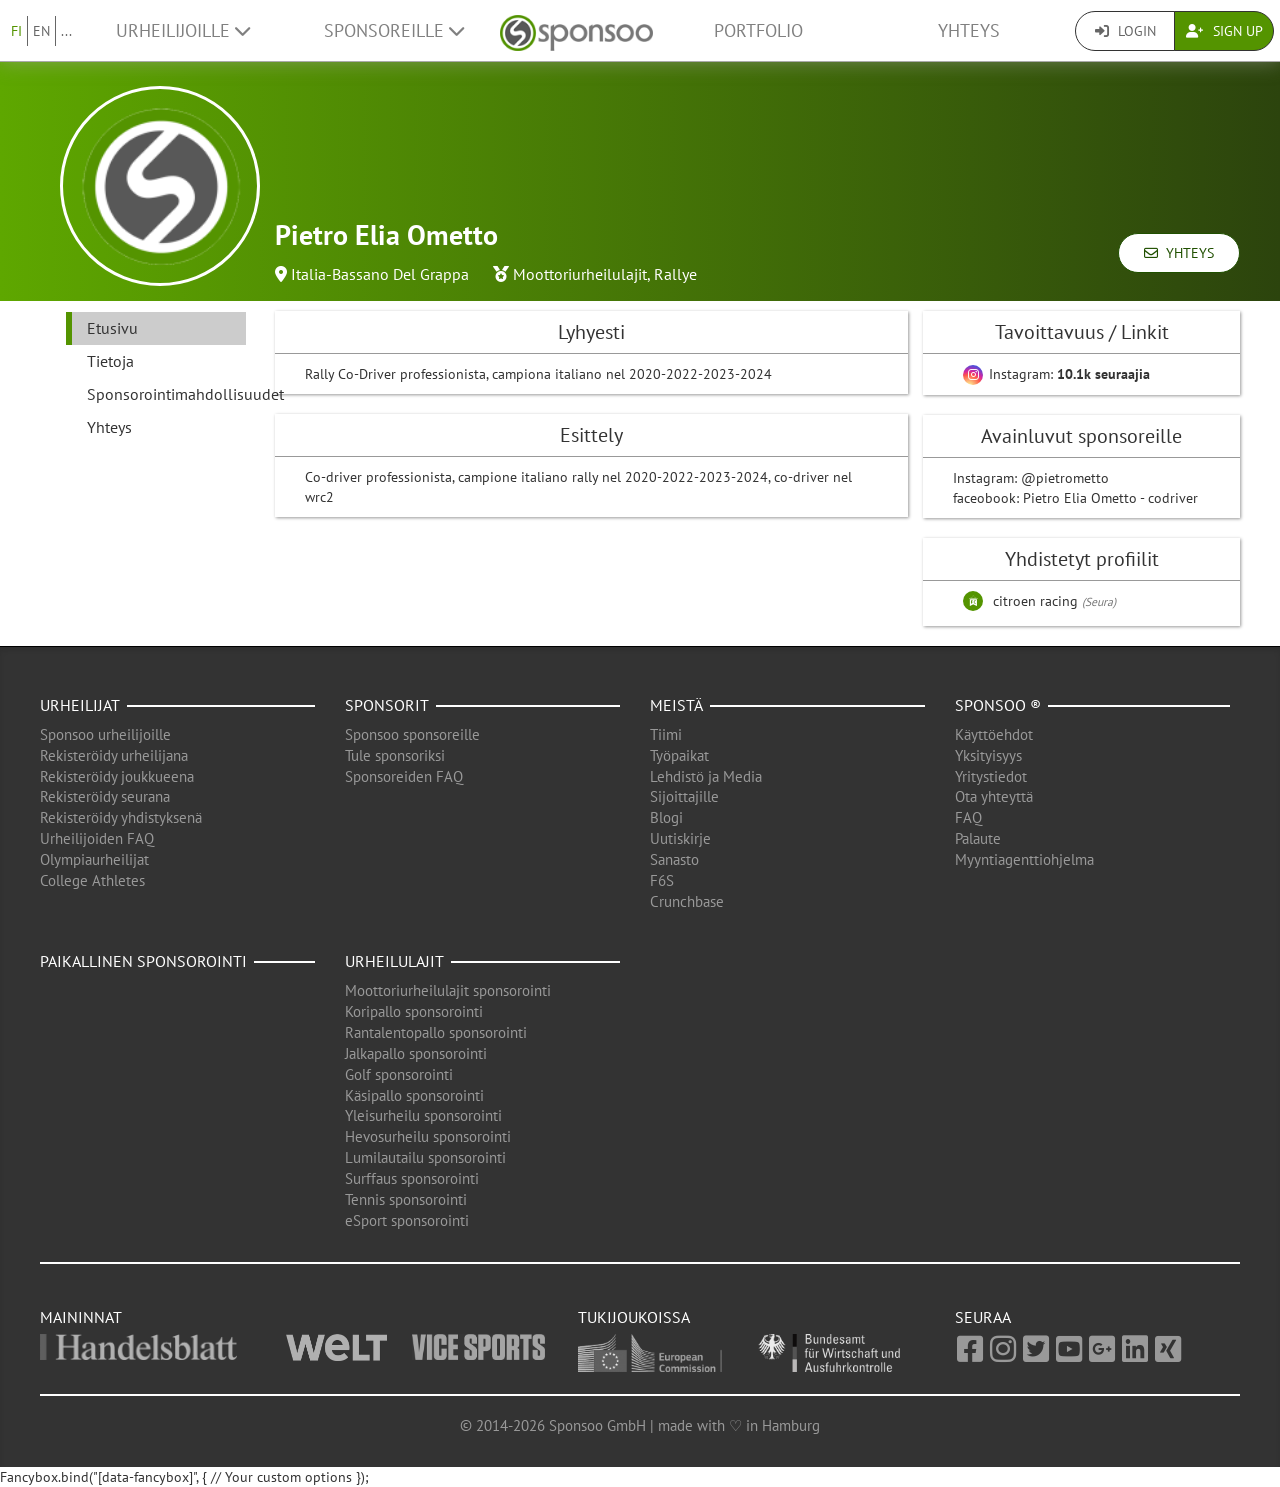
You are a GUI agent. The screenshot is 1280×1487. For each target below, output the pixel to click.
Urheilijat (80, 705)
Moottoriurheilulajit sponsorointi (448, 990)
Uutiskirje (680, 838)
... (66, 31)
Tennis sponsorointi (406, 1199)
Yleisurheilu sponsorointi (423, 1115)
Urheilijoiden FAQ (97, 838)
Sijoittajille (684, 796)
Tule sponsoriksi (395, 755)
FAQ (968, 817)
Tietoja (110, 361)
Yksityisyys (988, 755)
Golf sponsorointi (399, 1074)
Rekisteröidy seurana (105, 796)
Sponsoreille (394, 30)
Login (1125, 31)
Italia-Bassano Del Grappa (380, 274)
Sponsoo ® (998, 705)
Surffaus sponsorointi (412, 1178)
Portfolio (758, 30)
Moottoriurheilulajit (580, 274)
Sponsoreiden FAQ (404, 776)
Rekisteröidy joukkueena (117, 776)
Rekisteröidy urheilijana (114, 755)
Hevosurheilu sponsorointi (428, 1136)
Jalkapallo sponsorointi (416, 1053)
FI (16, 31)
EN (41, 31)
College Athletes (92, 880)
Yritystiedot (991, 776)
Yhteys (969, 30)
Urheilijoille (183, 30)
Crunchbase (687, 901)
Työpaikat (679, 755)
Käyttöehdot (994, 734)
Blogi (666, 817)
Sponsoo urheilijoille (105, 734)
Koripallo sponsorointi (414, 1011)
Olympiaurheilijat (94, 859)
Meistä (676, 705)
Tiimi (666, 734)
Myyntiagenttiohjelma (1024, 859)
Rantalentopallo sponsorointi (436, 1032)
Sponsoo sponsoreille (412, 734)
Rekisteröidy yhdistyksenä (121, 817)
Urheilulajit (394, 961)
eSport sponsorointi (407, 1220)
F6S (662, 880)
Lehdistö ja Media (706, 776)
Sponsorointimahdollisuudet (166, 394)
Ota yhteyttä (994, 796)
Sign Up (1224, 31)
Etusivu (112, 328)
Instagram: (1056, 374)
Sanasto (674, 859)
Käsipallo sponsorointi (414, 1095)
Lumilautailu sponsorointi (425, 1157)
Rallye (675, 274)
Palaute (978, 838)
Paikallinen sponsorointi (143, 961)
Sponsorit (387, 705)
